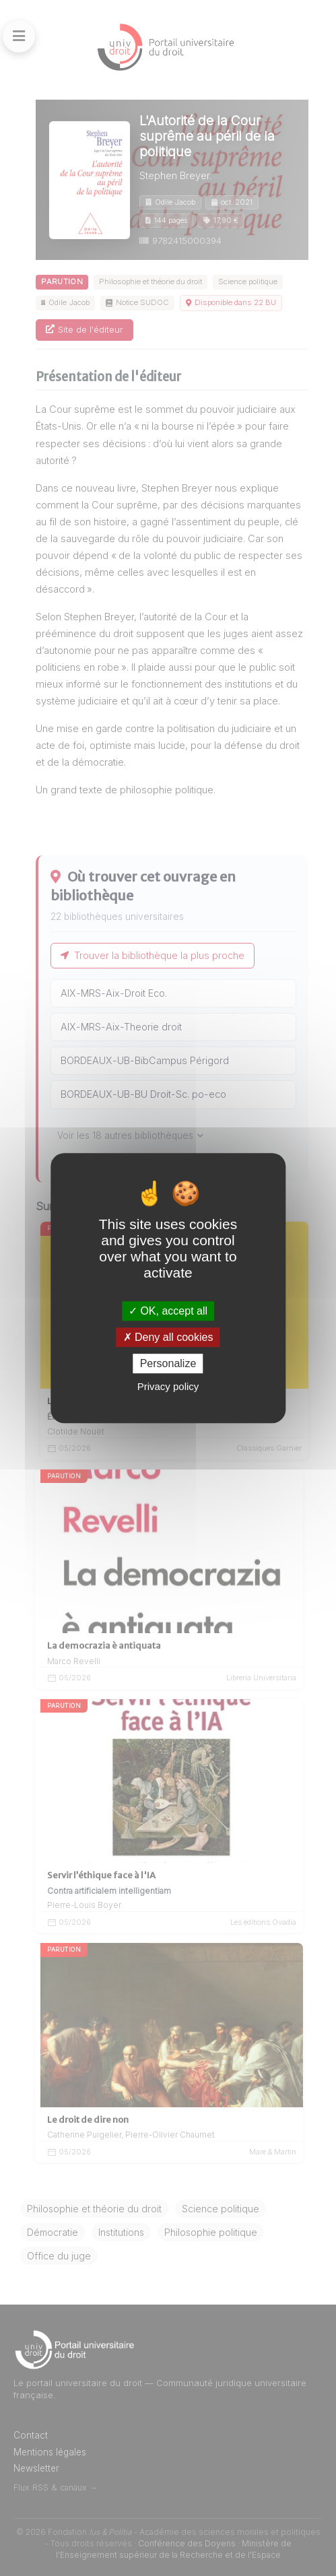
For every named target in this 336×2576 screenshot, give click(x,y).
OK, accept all (168, 1311)
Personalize (168, 1363)
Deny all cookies (168, 1337)
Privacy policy (168, 1386)
